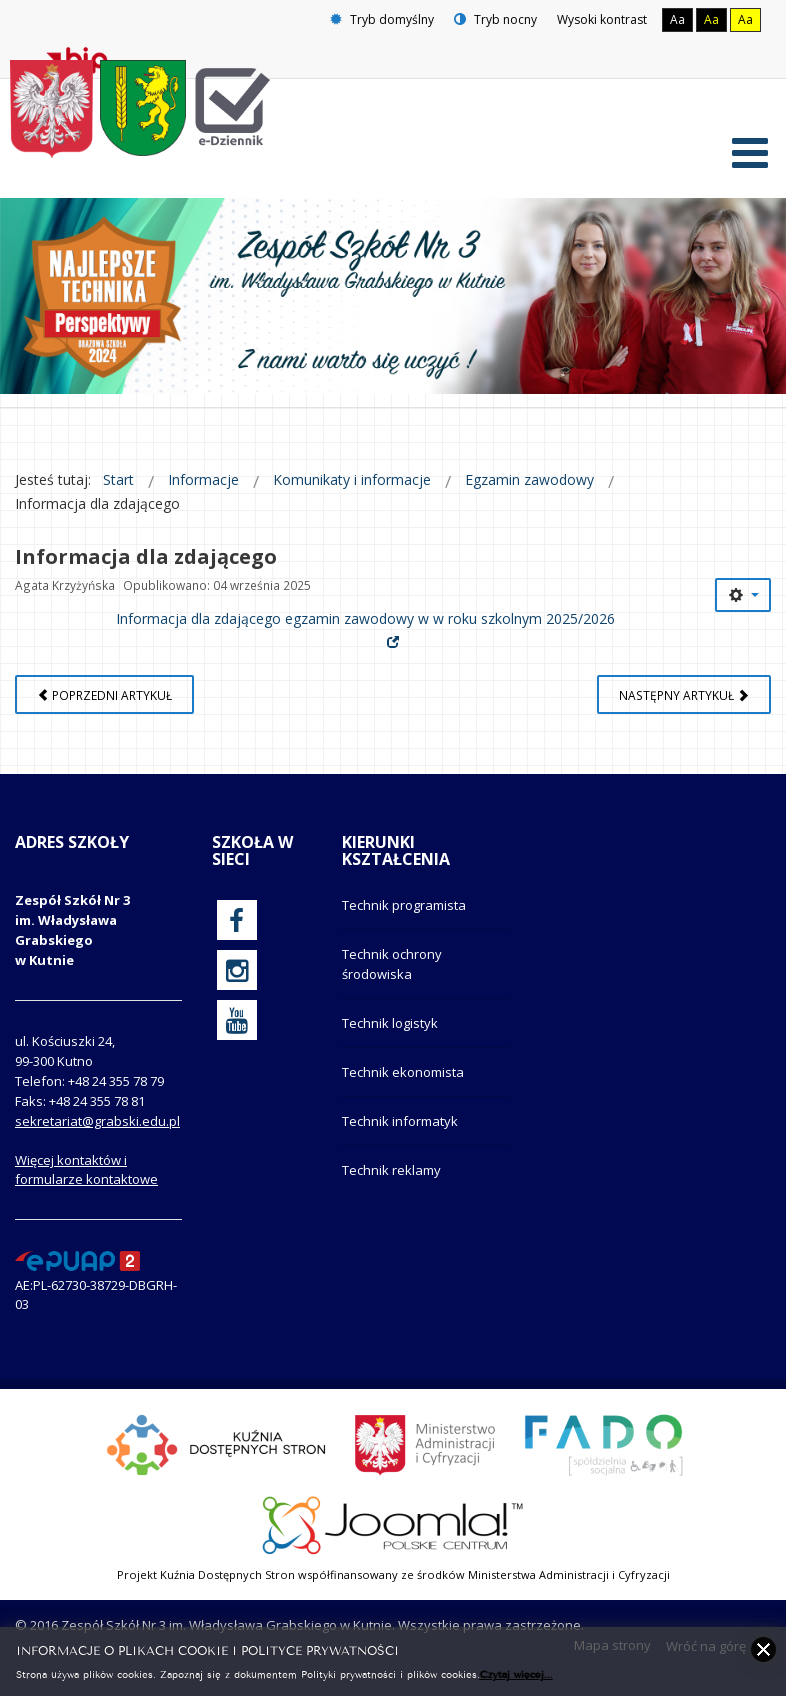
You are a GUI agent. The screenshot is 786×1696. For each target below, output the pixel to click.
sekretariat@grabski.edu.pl (97, 1121)
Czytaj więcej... (516, 1673)
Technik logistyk (390, 1023)
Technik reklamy (391, 1170)
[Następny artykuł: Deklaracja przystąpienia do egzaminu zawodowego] (684, 694)
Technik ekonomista (403, 1072)
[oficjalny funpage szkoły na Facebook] (236, 920)
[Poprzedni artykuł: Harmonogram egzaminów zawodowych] (104, 694)
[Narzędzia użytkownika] (743, 595)
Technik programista (404, 905)
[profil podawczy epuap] (77, 1259)
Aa (677, 19)
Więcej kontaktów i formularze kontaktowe (86, 1169)
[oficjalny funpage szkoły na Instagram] (237, 970)
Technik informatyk (400, 1121)
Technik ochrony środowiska (392, 964)
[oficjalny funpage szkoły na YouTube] (237, 1020)
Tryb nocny (495, 19)
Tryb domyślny (382, 19)
